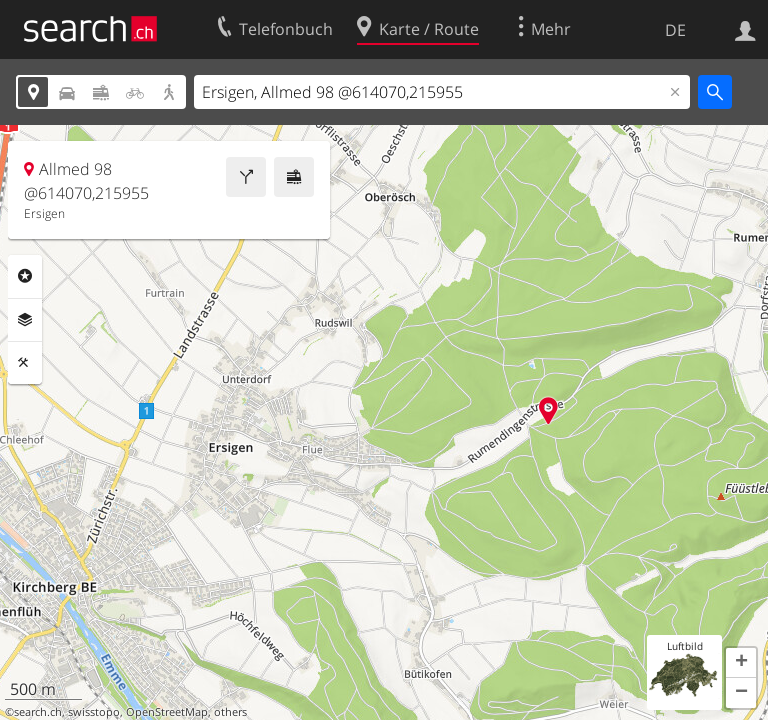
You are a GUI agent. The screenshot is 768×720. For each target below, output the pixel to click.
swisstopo (94, 712)
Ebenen (25, 320)
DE (675, 30)
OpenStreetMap (167, 712)
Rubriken (25, 276)
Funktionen (25, 363)
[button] (741, 663)
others (230, 712)
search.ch (38, 712)
